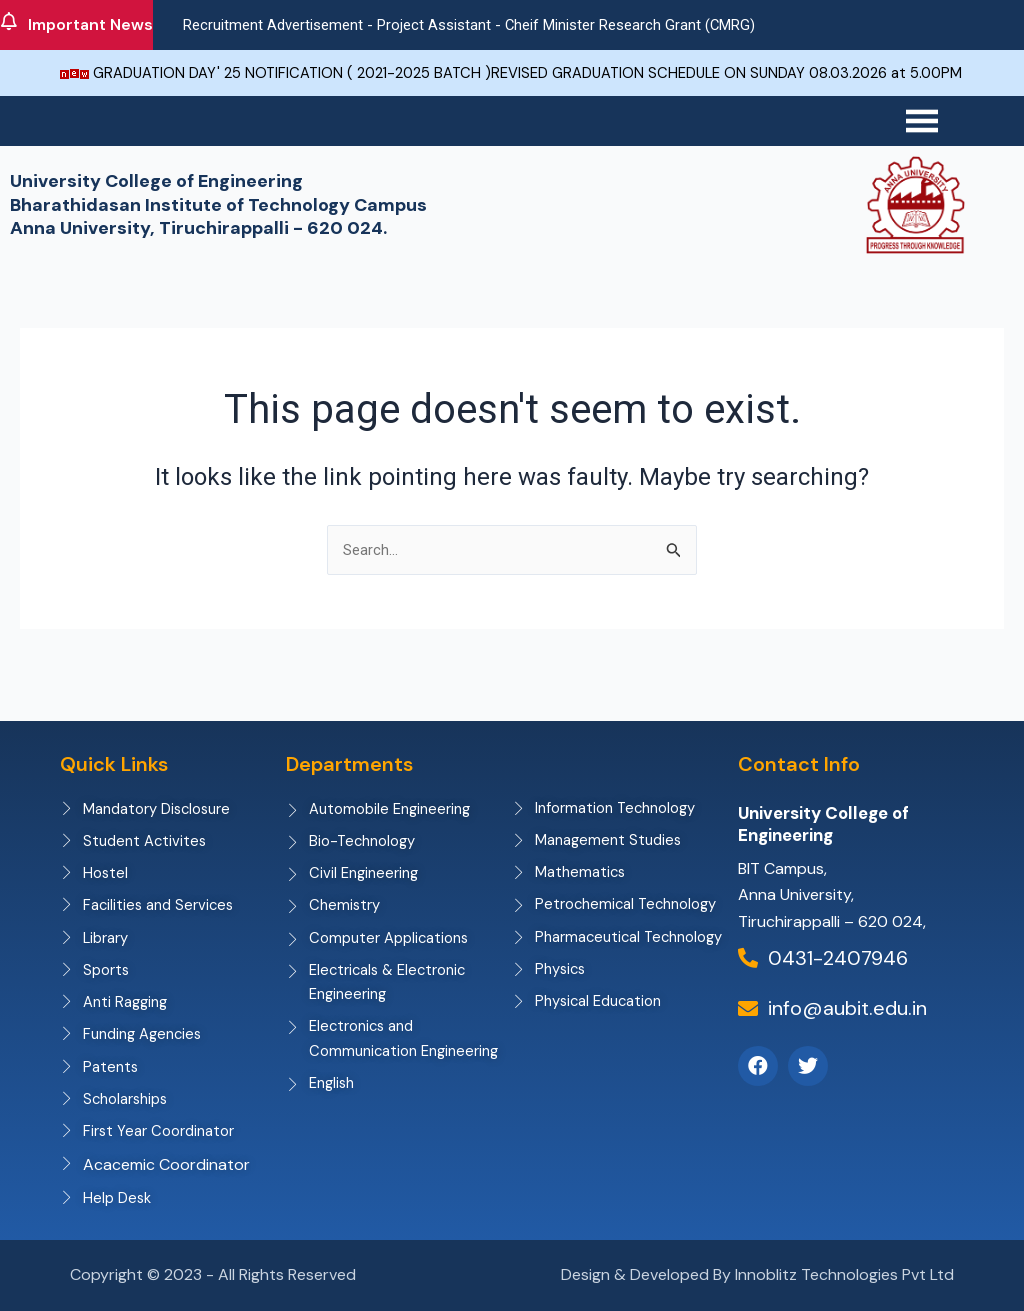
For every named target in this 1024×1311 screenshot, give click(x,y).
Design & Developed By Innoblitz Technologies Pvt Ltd (757, 1274)
